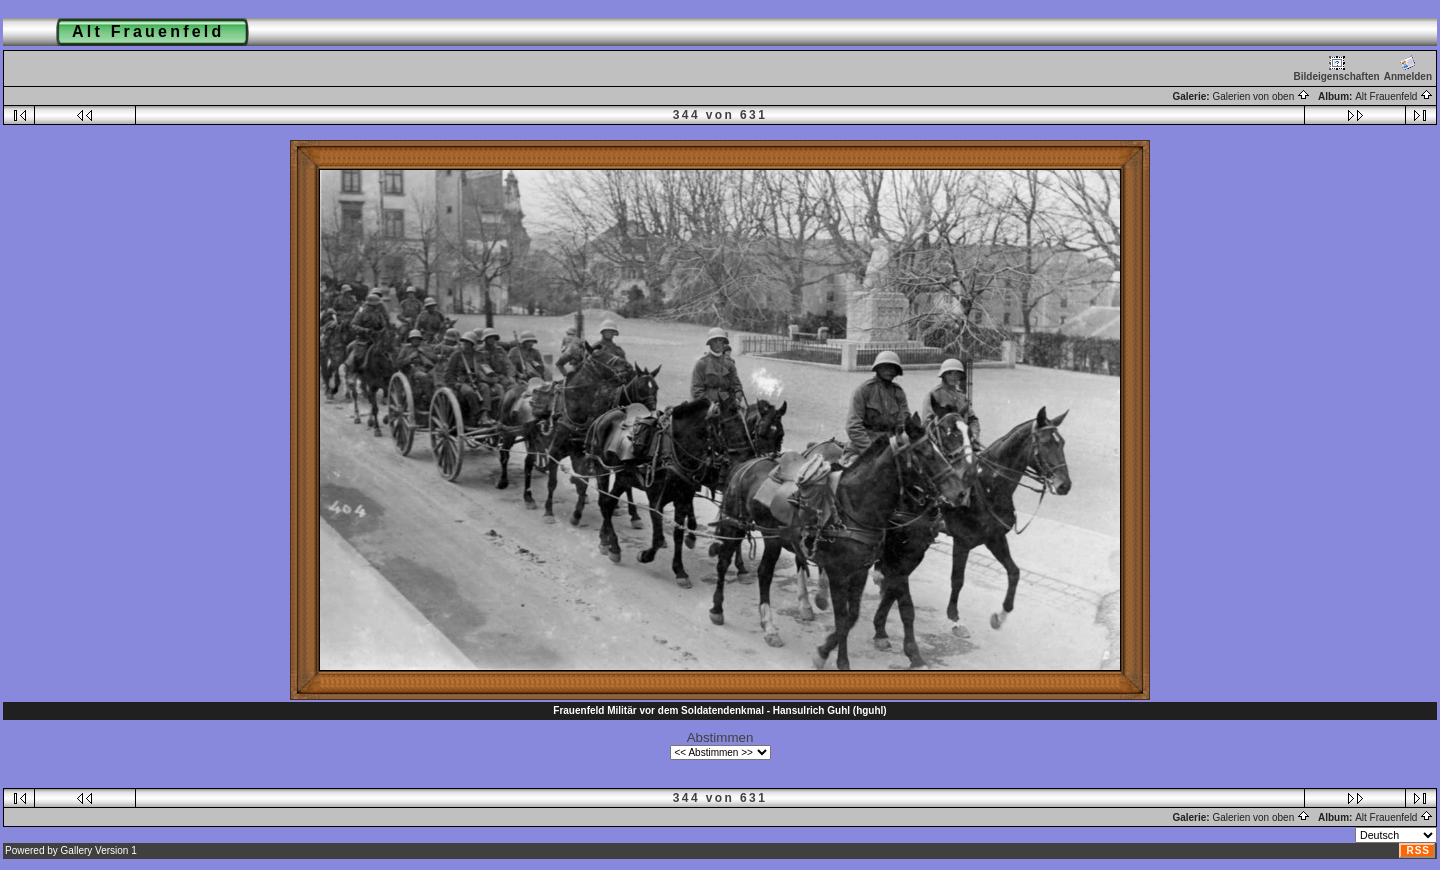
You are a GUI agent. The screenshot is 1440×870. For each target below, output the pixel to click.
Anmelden (1408, 68)
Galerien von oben (1261, 96)
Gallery (77, 850)
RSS (1418, 850)
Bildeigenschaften (1337, 68)
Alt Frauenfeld (1394, 96)
